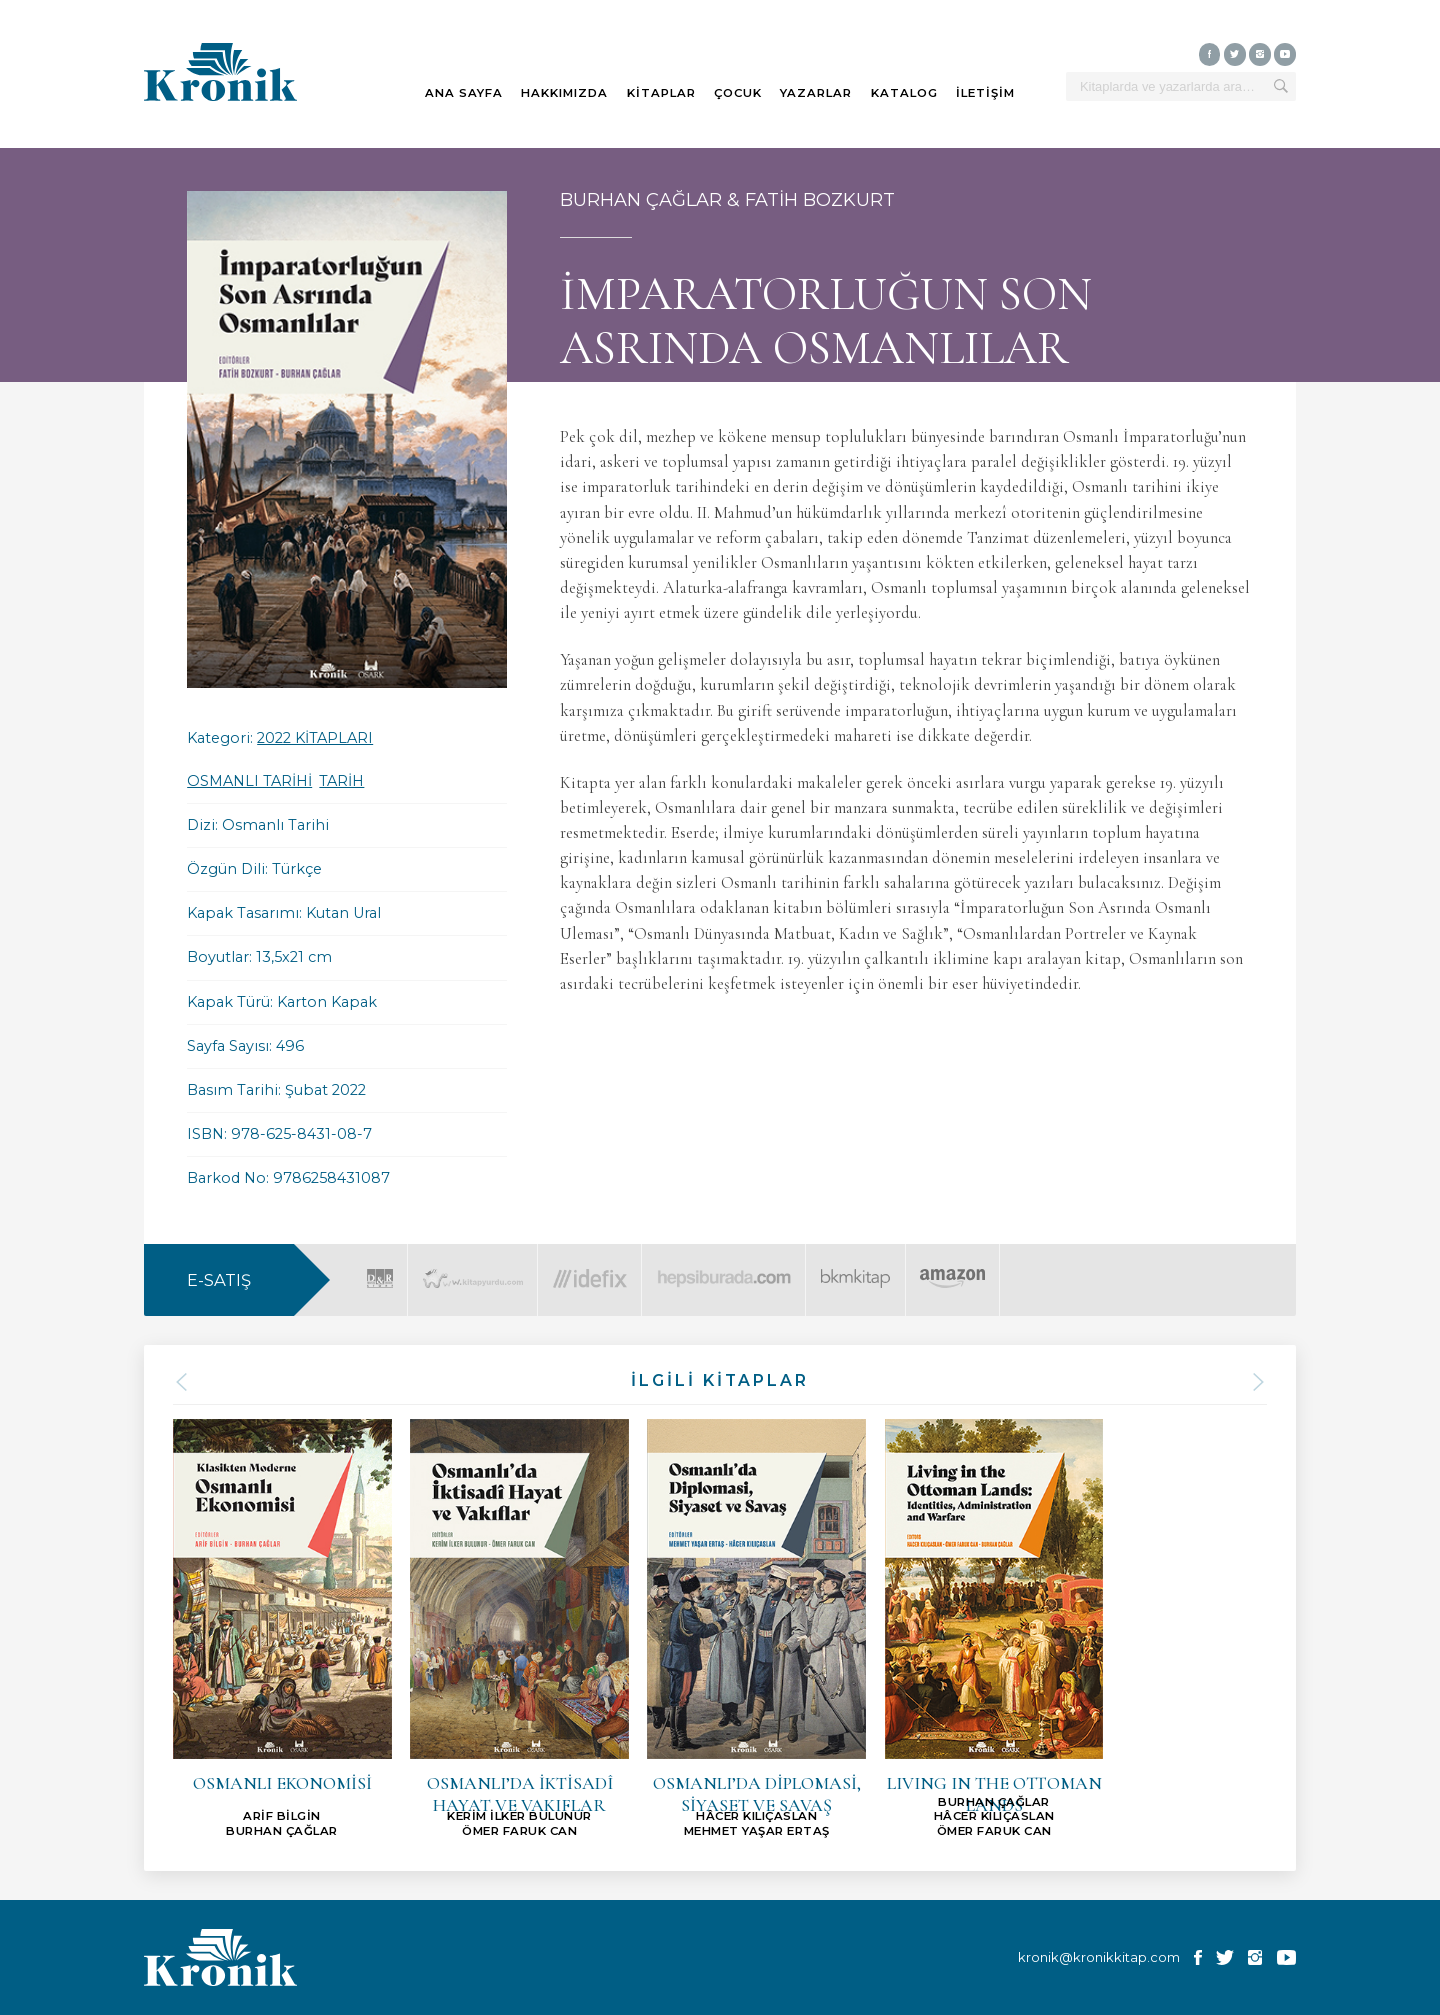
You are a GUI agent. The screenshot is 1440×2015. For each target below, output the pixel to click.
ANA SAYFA (464, 93)
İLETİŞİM (985, 93)
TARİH (341, 781)
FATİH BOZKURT (820, 200)
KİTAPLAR (661, 93)
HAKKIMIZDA (564, 93)
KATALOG (904, 93)
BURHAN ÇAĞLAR (641, 200)
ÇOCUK (738, 93)
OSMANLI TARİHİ (249, 781)
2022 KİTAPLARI (315, 738)
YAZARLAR (816, 93)
